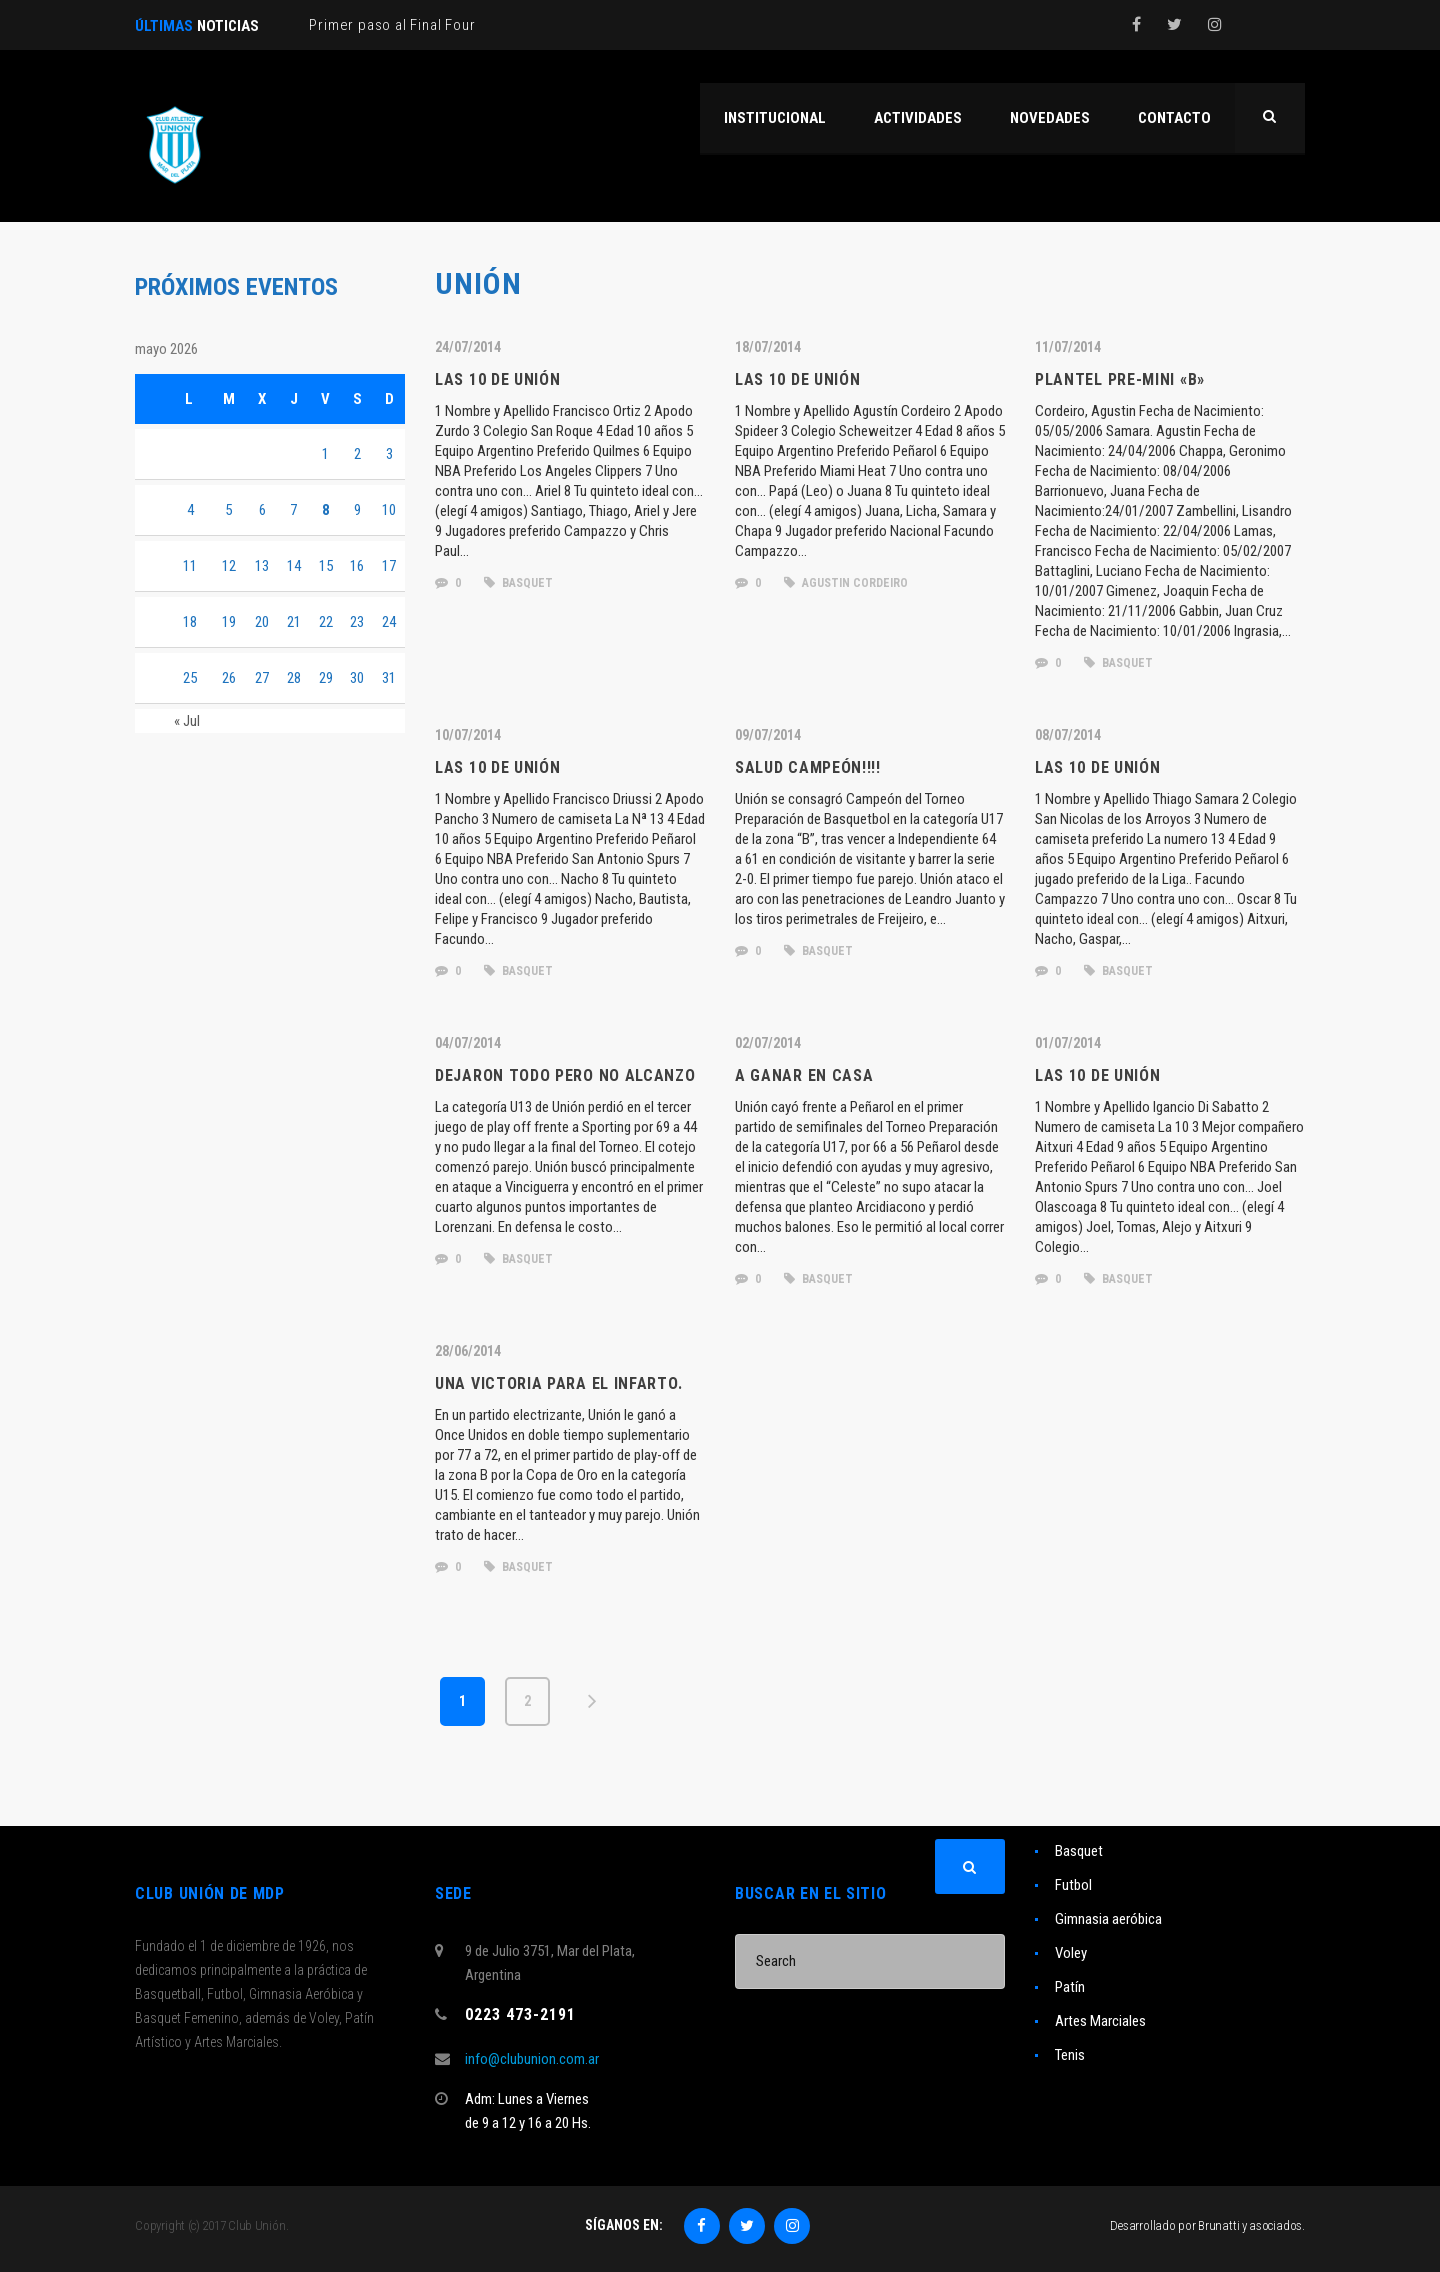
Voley (1071, 1953)
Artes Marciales (1100, 2021)
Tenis (1070, 2055)
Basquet (1079, 1851)
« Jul (187, 721)
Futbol (1073, 1885)
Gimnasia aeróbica (1108, 1919)
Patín (1070, 1987)
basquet (518, 583)
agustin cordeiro (846, 583)
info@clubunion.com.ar (532, 2059)
